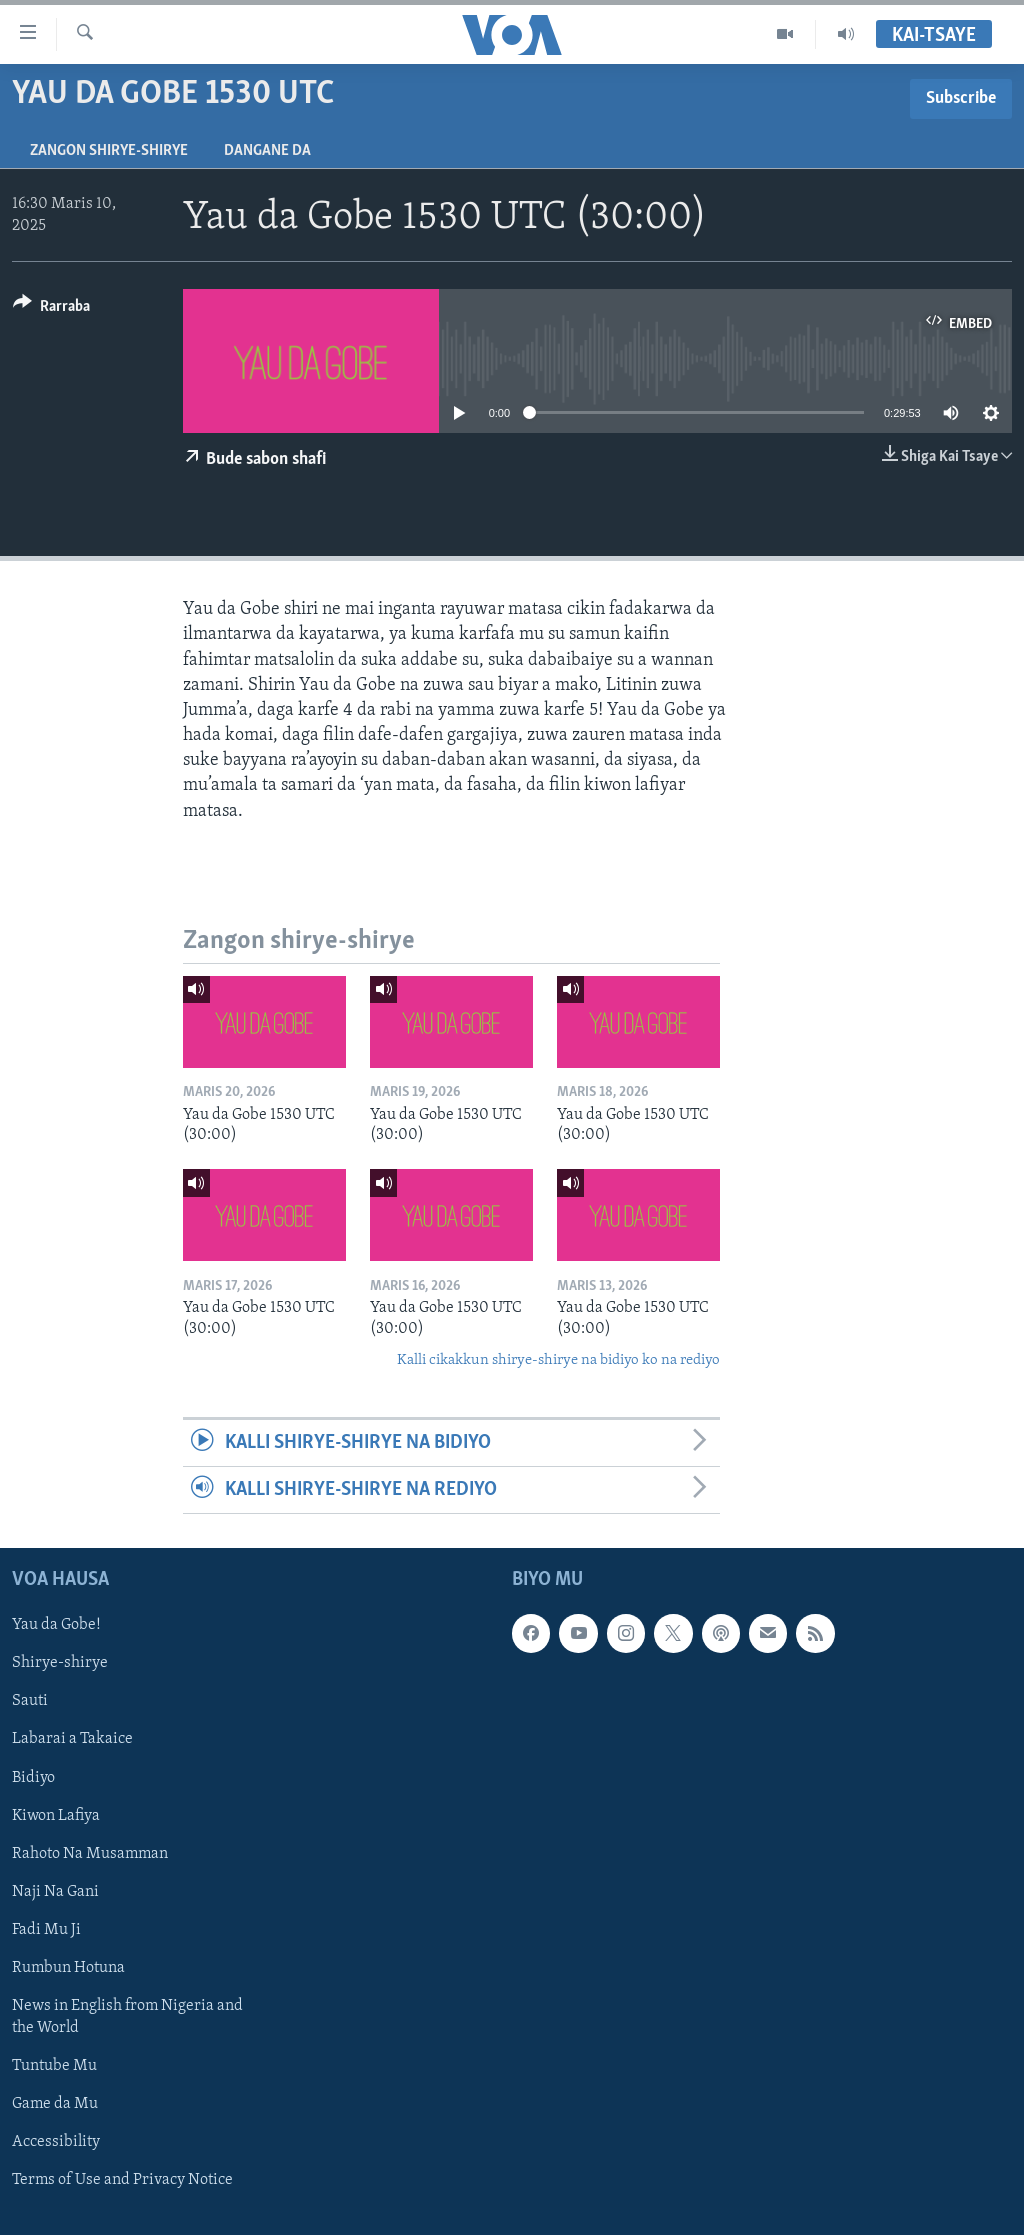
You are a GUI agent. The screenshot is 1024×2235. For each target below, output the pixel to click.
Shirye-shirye (60, 1664)
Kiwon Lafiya (56, 1816)
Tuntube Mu (54, 2066)
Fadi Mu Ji (46, 1930)
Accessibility (56, 2142)
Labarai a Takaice (72, 1740)
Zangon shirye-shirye (109, 151)
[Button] (51, 309)
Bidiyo (33, 1778)
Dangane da (267, 151)
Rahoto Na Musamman (90, 1854)
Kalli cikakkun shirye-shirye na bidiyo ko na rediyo (558, 1360)
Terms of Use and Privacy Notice (122, 2180)
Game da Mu (55, 2104)
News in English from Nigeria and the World (127, 2017)
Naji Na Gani (55, 1892)
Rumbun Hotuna (68, 1968)
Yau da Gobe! (56, 1626)
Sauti (30, 1702)
